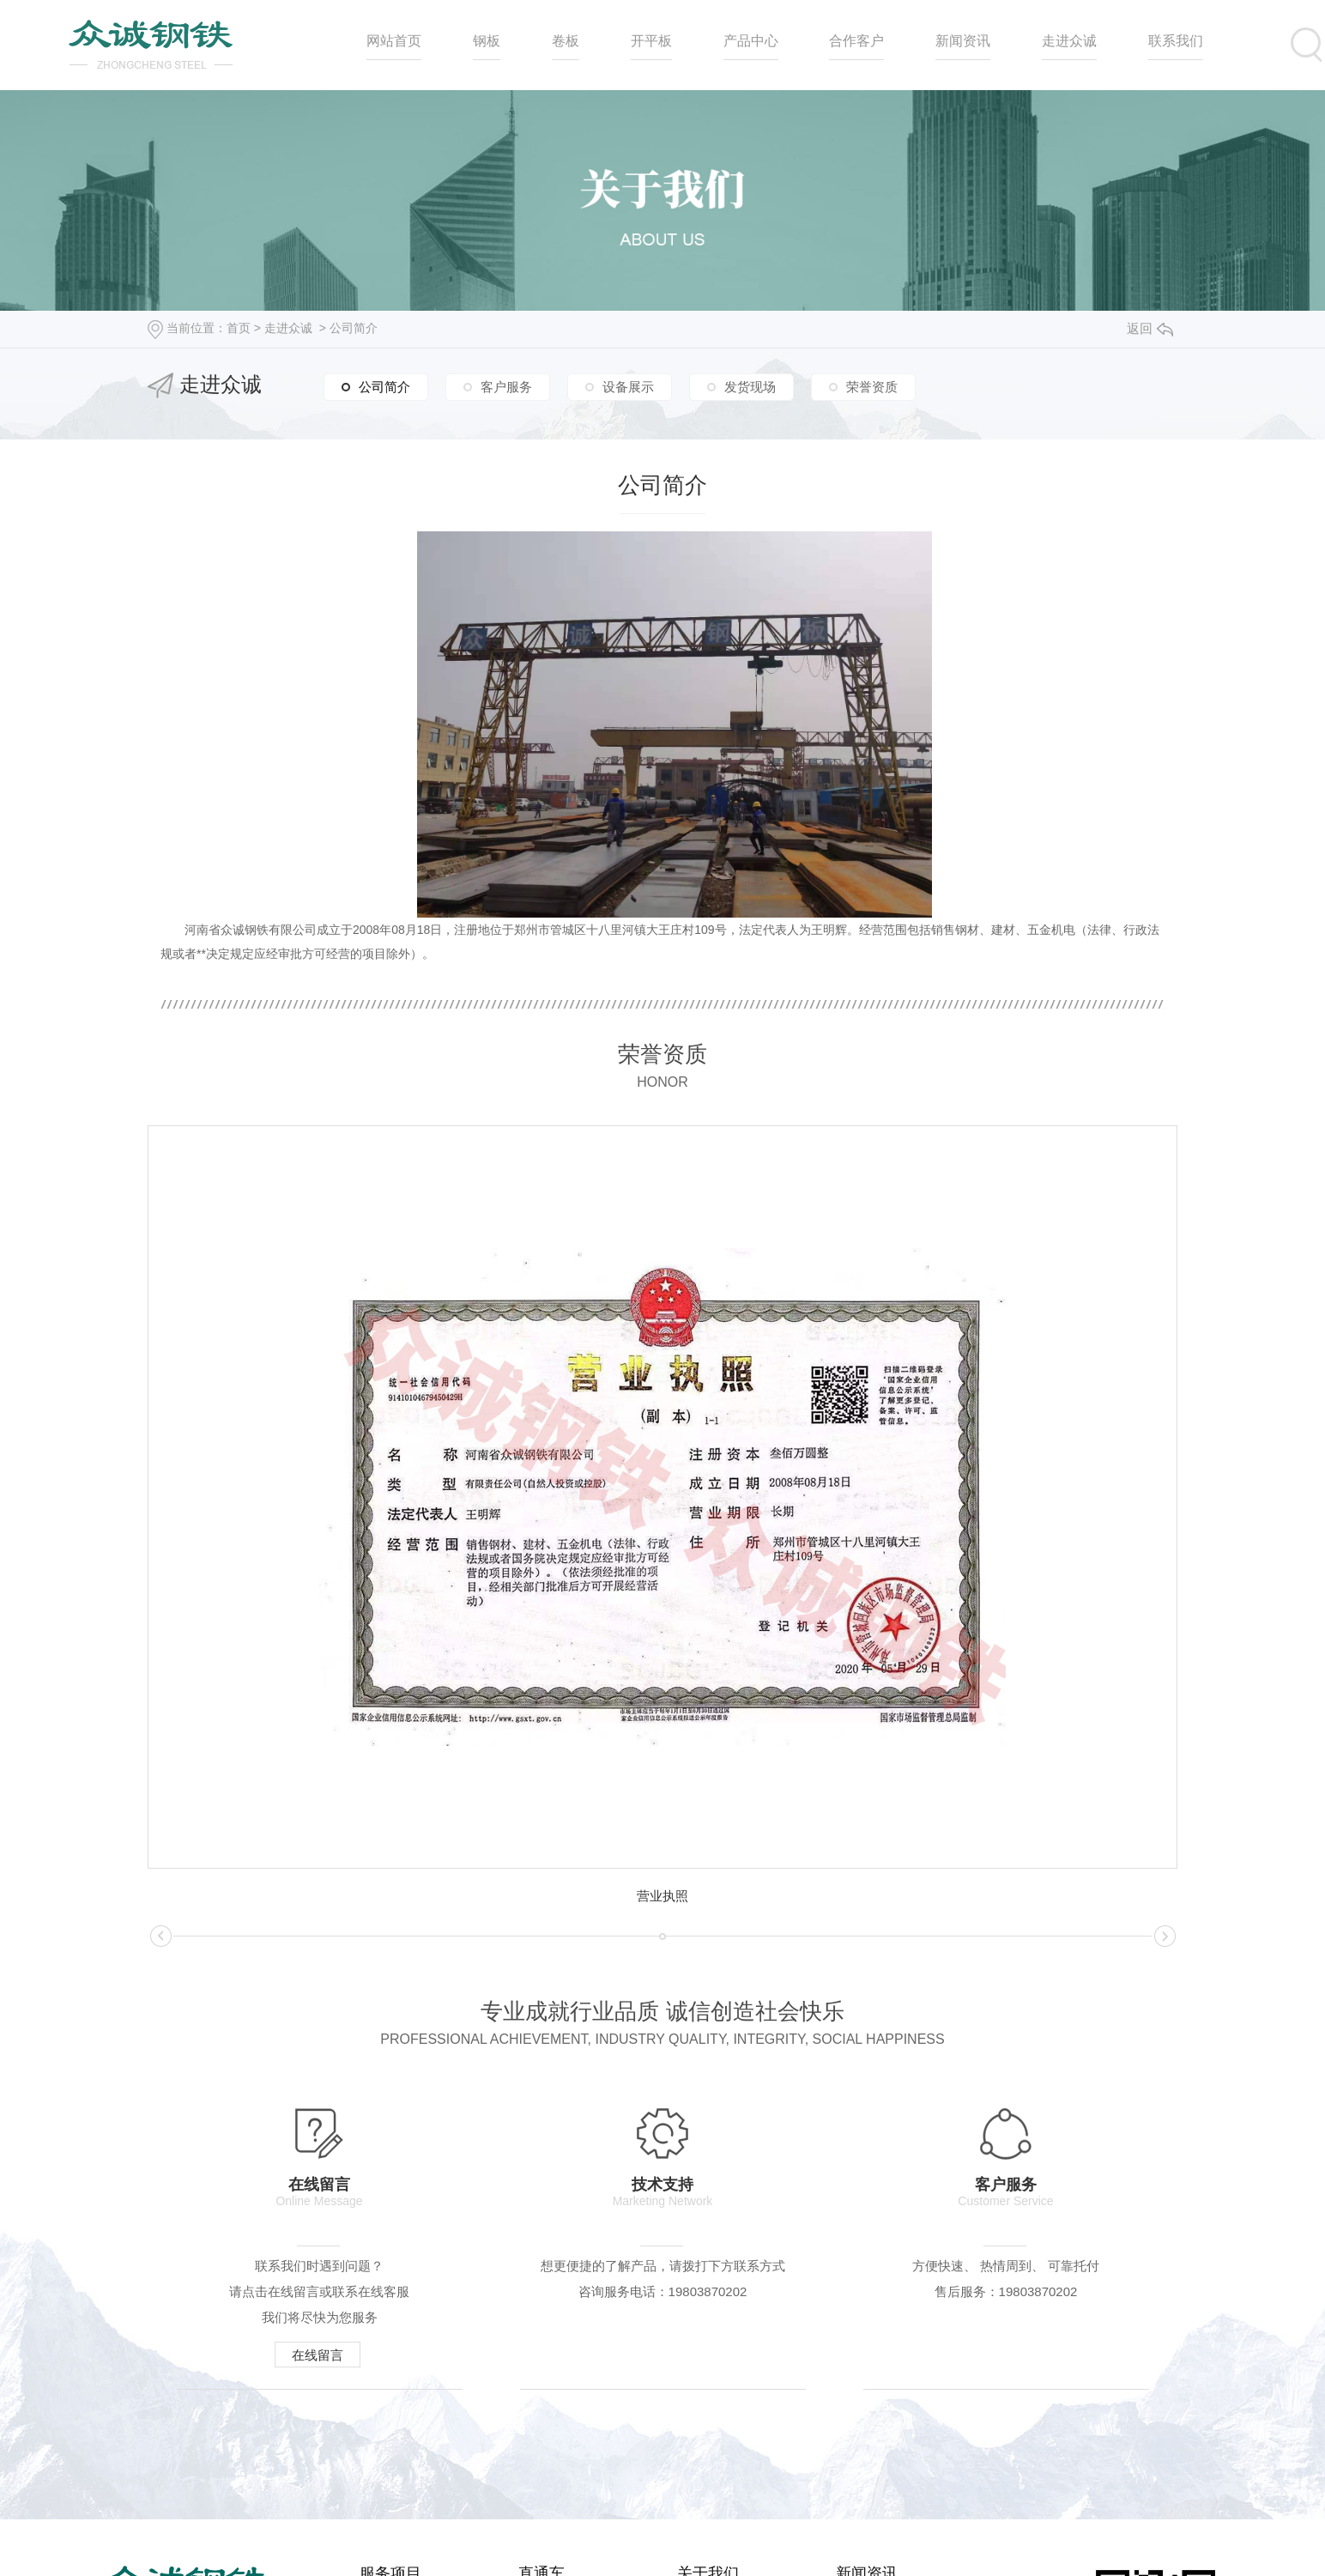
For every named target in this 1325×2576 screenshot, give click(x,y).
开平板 (651, 40)
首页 (239, 328)
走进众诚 (1069, 40)
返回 (1150, 328)
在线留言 (317, 2355)
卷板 (565, 40)
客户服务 (506, 386)
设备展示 (628, 386)
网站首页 (393, 40)
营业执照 (662, 1895)
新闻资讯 (962, 40)
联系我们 (1175, 40)
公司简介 (354, 328)
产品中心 (750, 40)
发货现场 (750, 386)
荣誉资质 (872, 386)
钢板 (486, 40)
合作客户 (856, 40)
